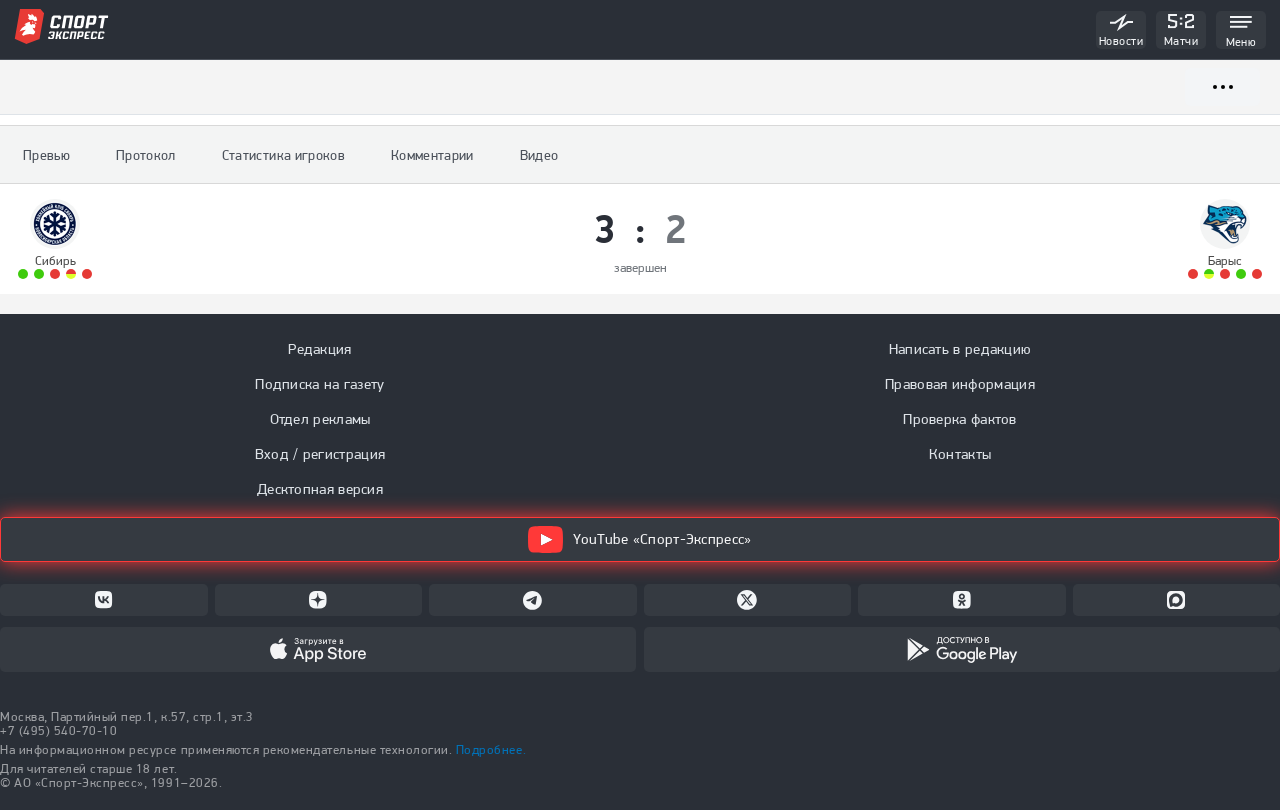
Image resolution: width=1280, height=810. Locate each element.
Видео (539, 155)
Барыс (1225, 260)
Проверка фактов (960, 419)
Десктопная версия (320, 489)
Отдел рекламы (320, 419)
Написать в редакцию (960, 349)
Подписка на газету (319, 384)
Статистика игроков (283, 155)
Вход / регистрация (320, 454)
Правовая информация (960, 384)
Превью (46, 155)
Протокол (146, 155)
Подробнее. (491, 749)
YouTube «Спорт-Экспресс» (639, 539)
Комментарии (432, 155)
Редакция (319, 349)
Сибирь (55, 260)
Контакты (960, 454)
